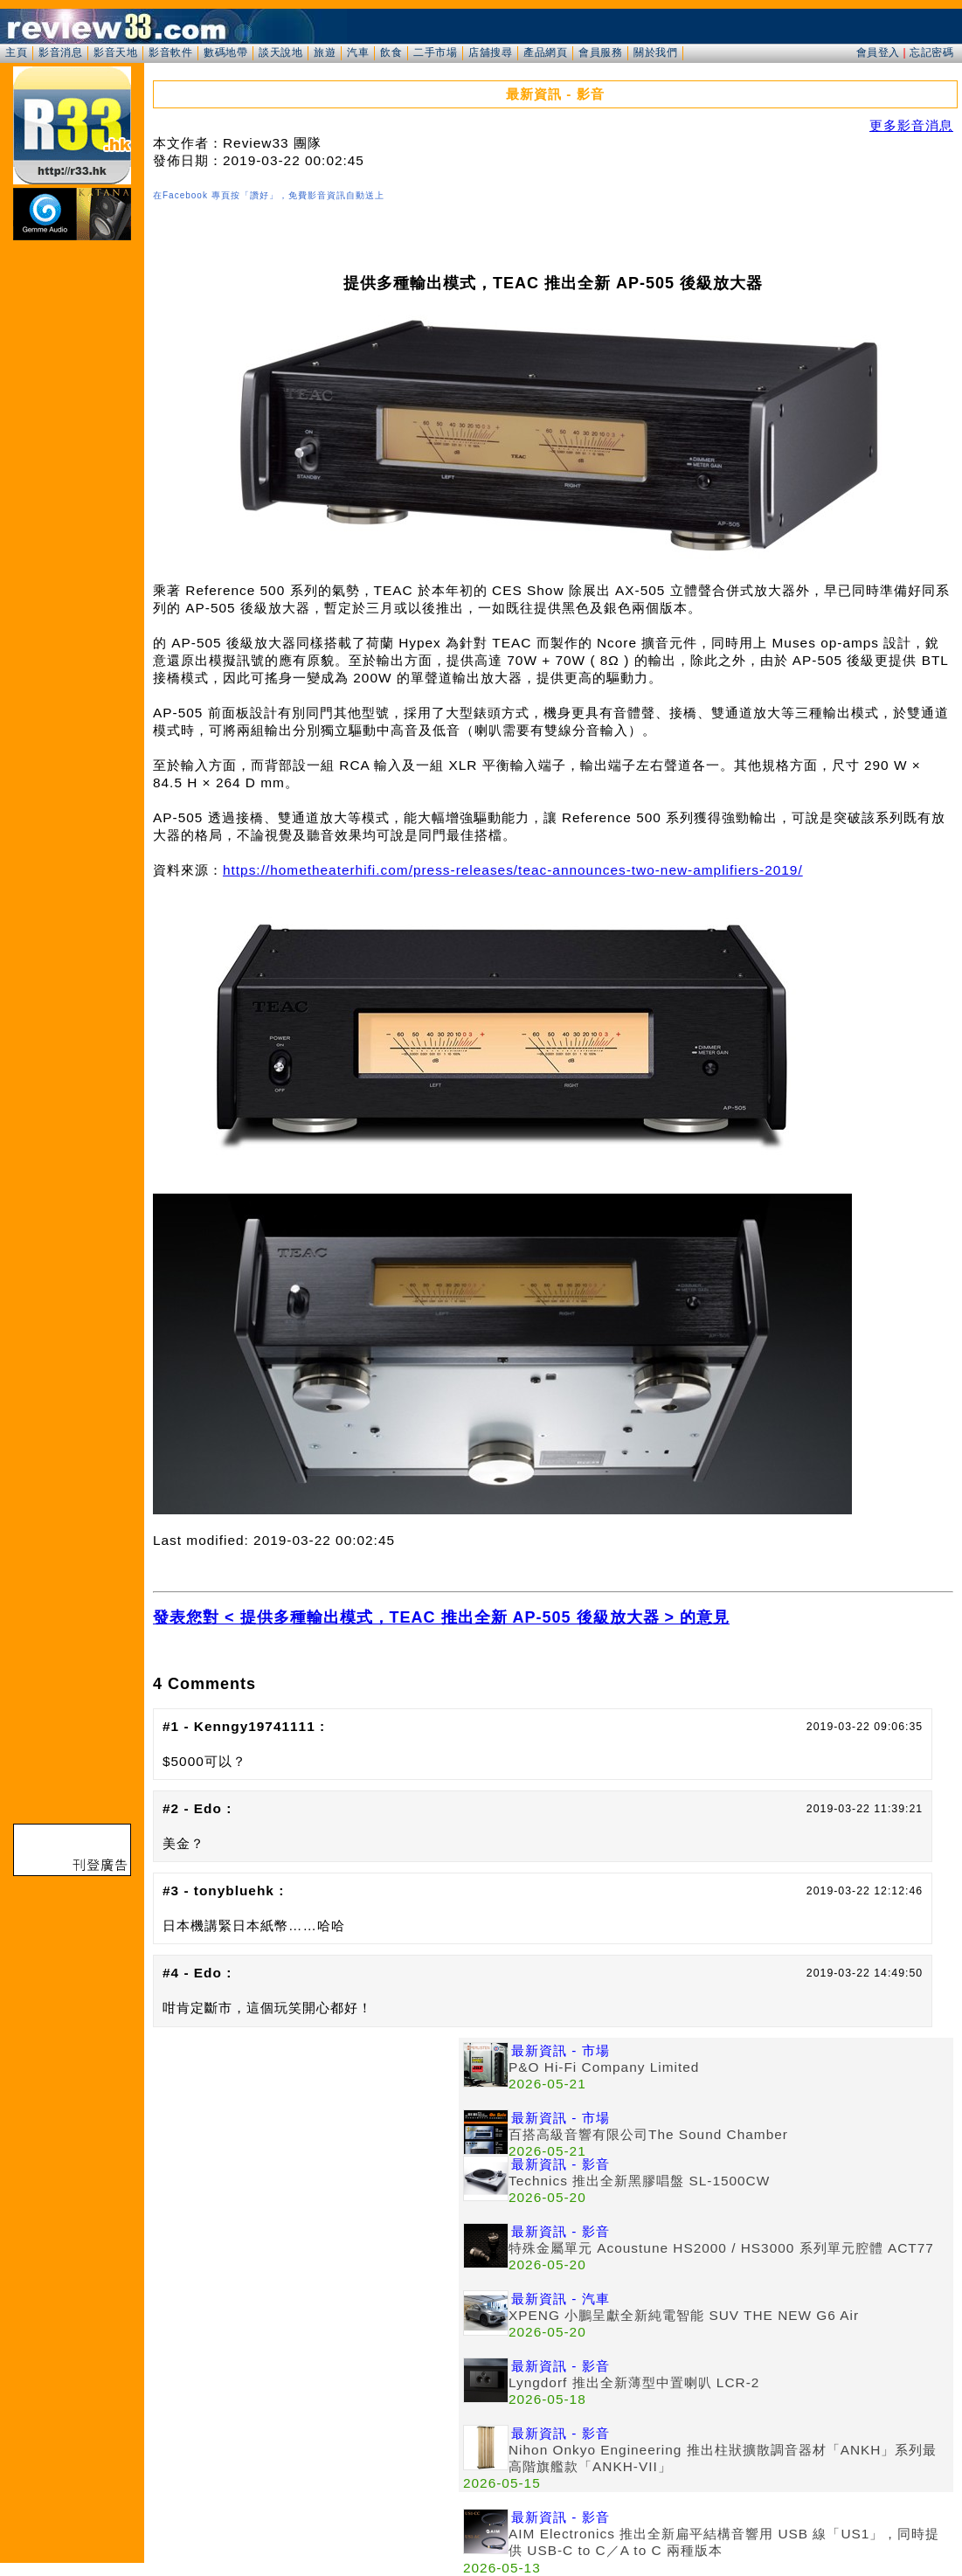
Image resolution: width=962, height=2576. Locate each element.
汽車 (358, 52)
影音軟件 (170, 52)
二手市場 (435, 52)
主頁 (16, 52)
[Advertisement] (306, 2160)
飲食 (391, 52)
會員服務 (600, 52)
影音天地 (115, 52)
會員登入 (878, 52)
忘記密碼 (931, 52)
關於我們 (655, 52)
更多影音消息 (911, 125)
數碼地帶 (225, 52)
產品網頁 (545, 52)
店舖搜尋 (490, 52)
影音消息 (60, 52)
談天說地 (280, 52)
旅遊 (325, 52)
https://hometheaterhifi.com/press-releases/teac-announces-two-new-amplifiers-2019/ (513, 869)
